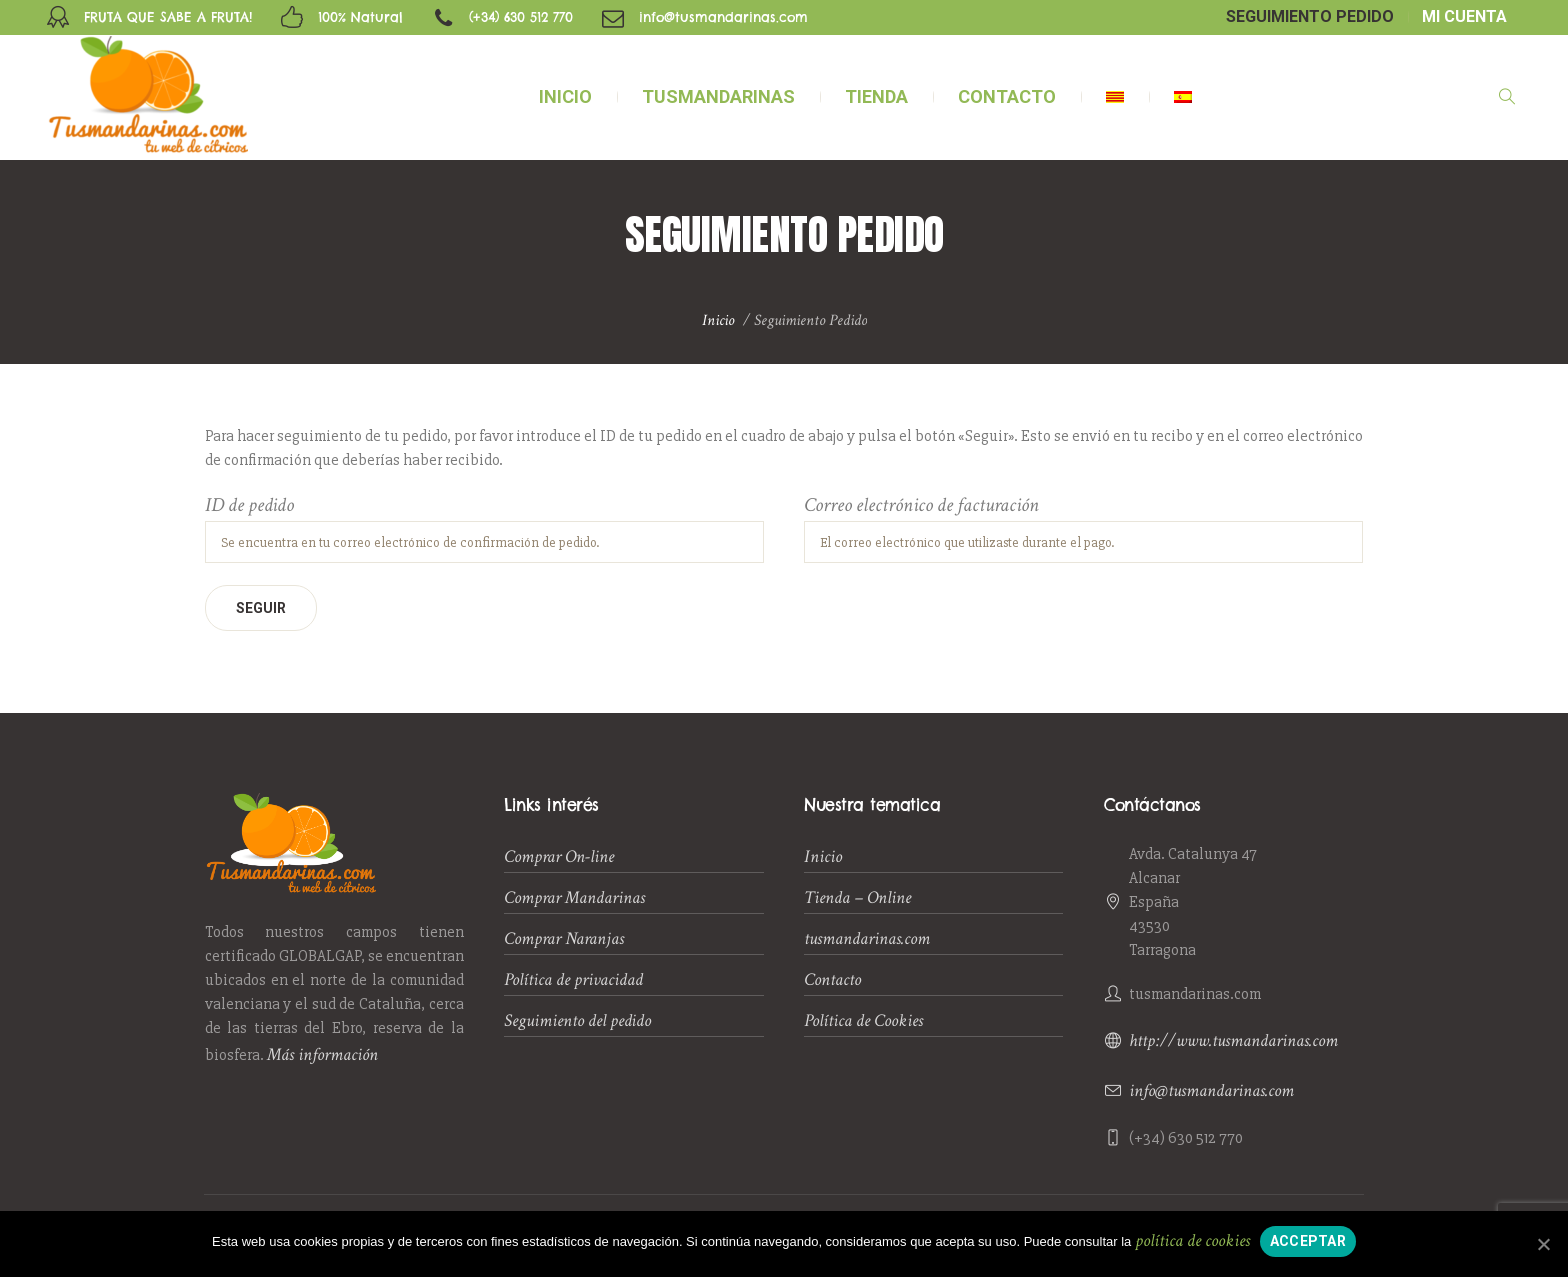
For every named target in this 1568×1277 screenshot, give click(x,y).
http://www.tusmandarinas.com (1233, 1040)
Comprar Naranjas (564, 938)
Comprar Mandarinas (574, 897)
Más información (322, 1054)
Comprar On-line (559, 856)
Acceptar (1308, 1241)
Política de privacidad (573, 979)
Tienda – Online (857, 897)
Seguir (261, 608)
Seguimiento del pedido (577, 1020)
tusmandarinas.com (867, 938)
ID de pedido (249, 506)
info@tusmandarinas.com (1211, 1090)
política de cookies (1192, 1240)
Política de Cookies (863, 1020)
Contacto (832, 979)
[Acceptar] (1543, 1244)
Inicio (718, 320)
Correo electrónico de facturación (921, 506)
